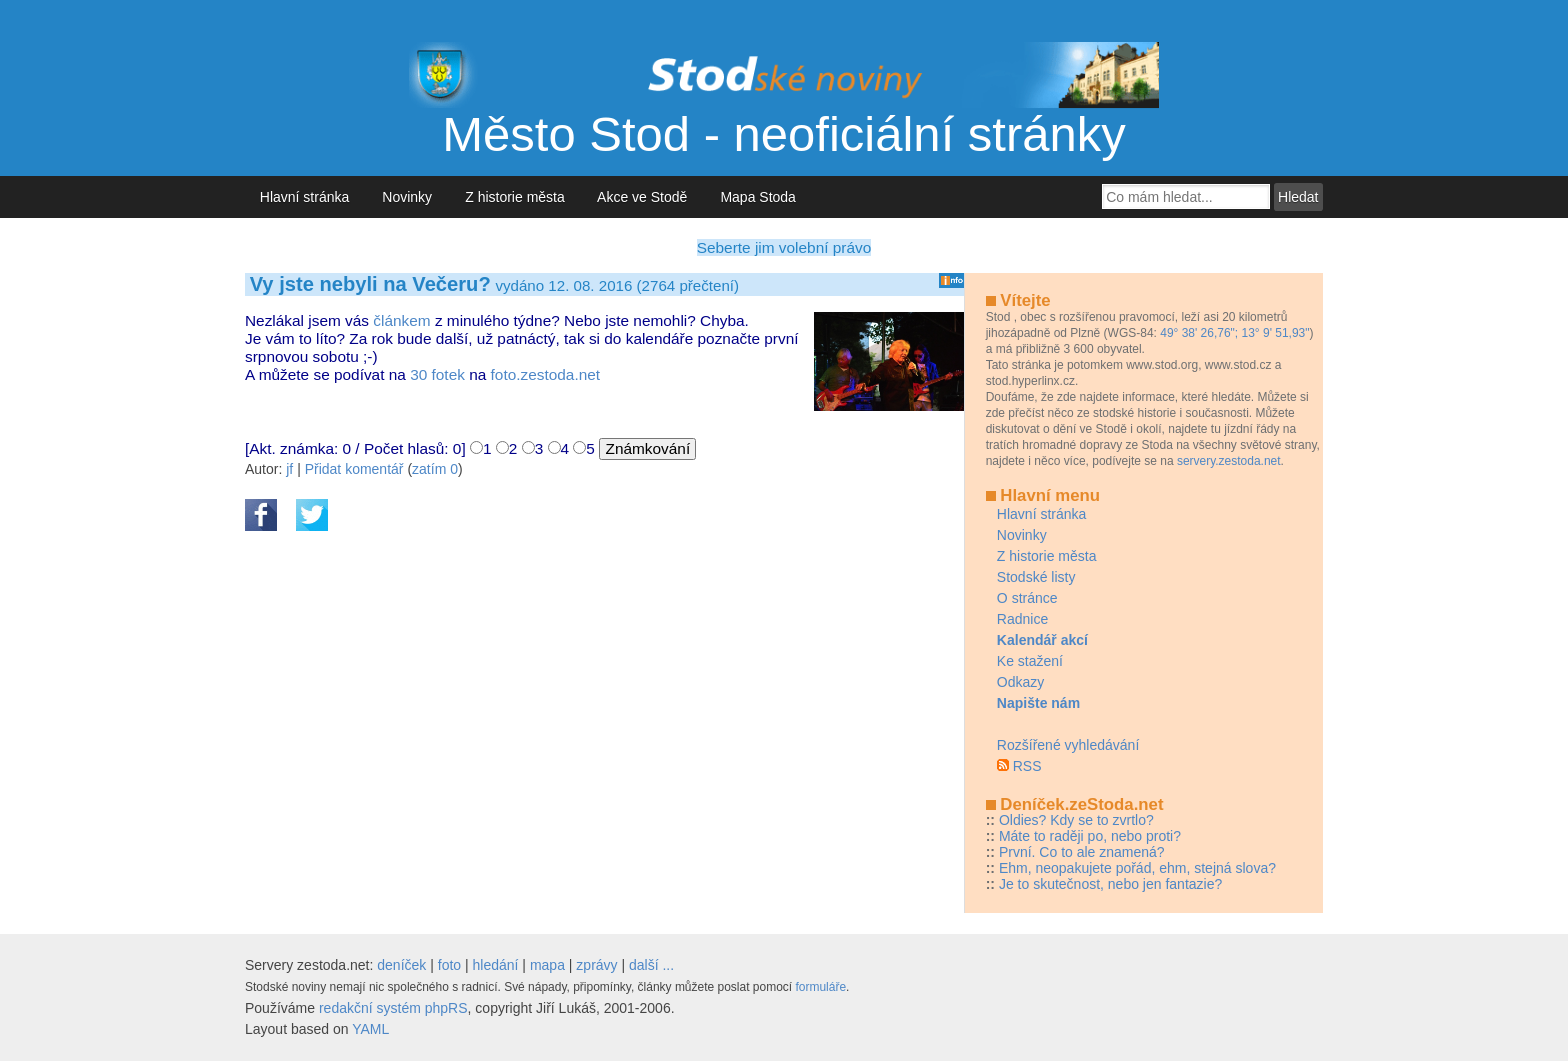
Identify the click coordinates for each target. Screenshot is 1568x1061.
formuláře (820, 987)
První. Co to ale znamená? (1082, 852)
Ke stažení (1030, 661)
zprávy (596, 965)
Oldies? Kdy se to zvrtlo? (1076, 820)
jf (289, 469)
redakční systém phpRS (393, 1008)
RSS (1027, 766)
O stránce (1027, 598)
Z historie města (514, 197)
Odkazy (1020, 682)
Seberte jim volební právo (784, 247)
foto (449, 965)
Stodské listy (1036, 577)
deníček (401, 965)
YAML (370, 1029)
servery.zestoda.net (1229, 461)
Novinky (407, 197)
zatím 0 (435, 469)
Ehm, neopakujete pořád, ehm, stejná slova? (1137, 868)
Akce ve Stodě (642, 197)
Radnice (1022, 619)
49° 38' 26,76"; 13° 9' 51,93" (1234, 333)
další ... (651, 965)
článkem (401, 320)
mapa (547, 965)
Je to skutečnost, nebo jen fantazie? (1110, 884)
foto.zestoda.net (546, 374)
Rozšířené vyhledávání (1068, 745)
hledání (496, 965)
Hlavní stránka (304, 197)
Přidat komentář (354, 469)
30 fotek (437, 374)
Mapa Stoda (758, 197)
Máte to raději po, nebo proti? (1090, 836)
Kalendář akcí (1042, 640)
